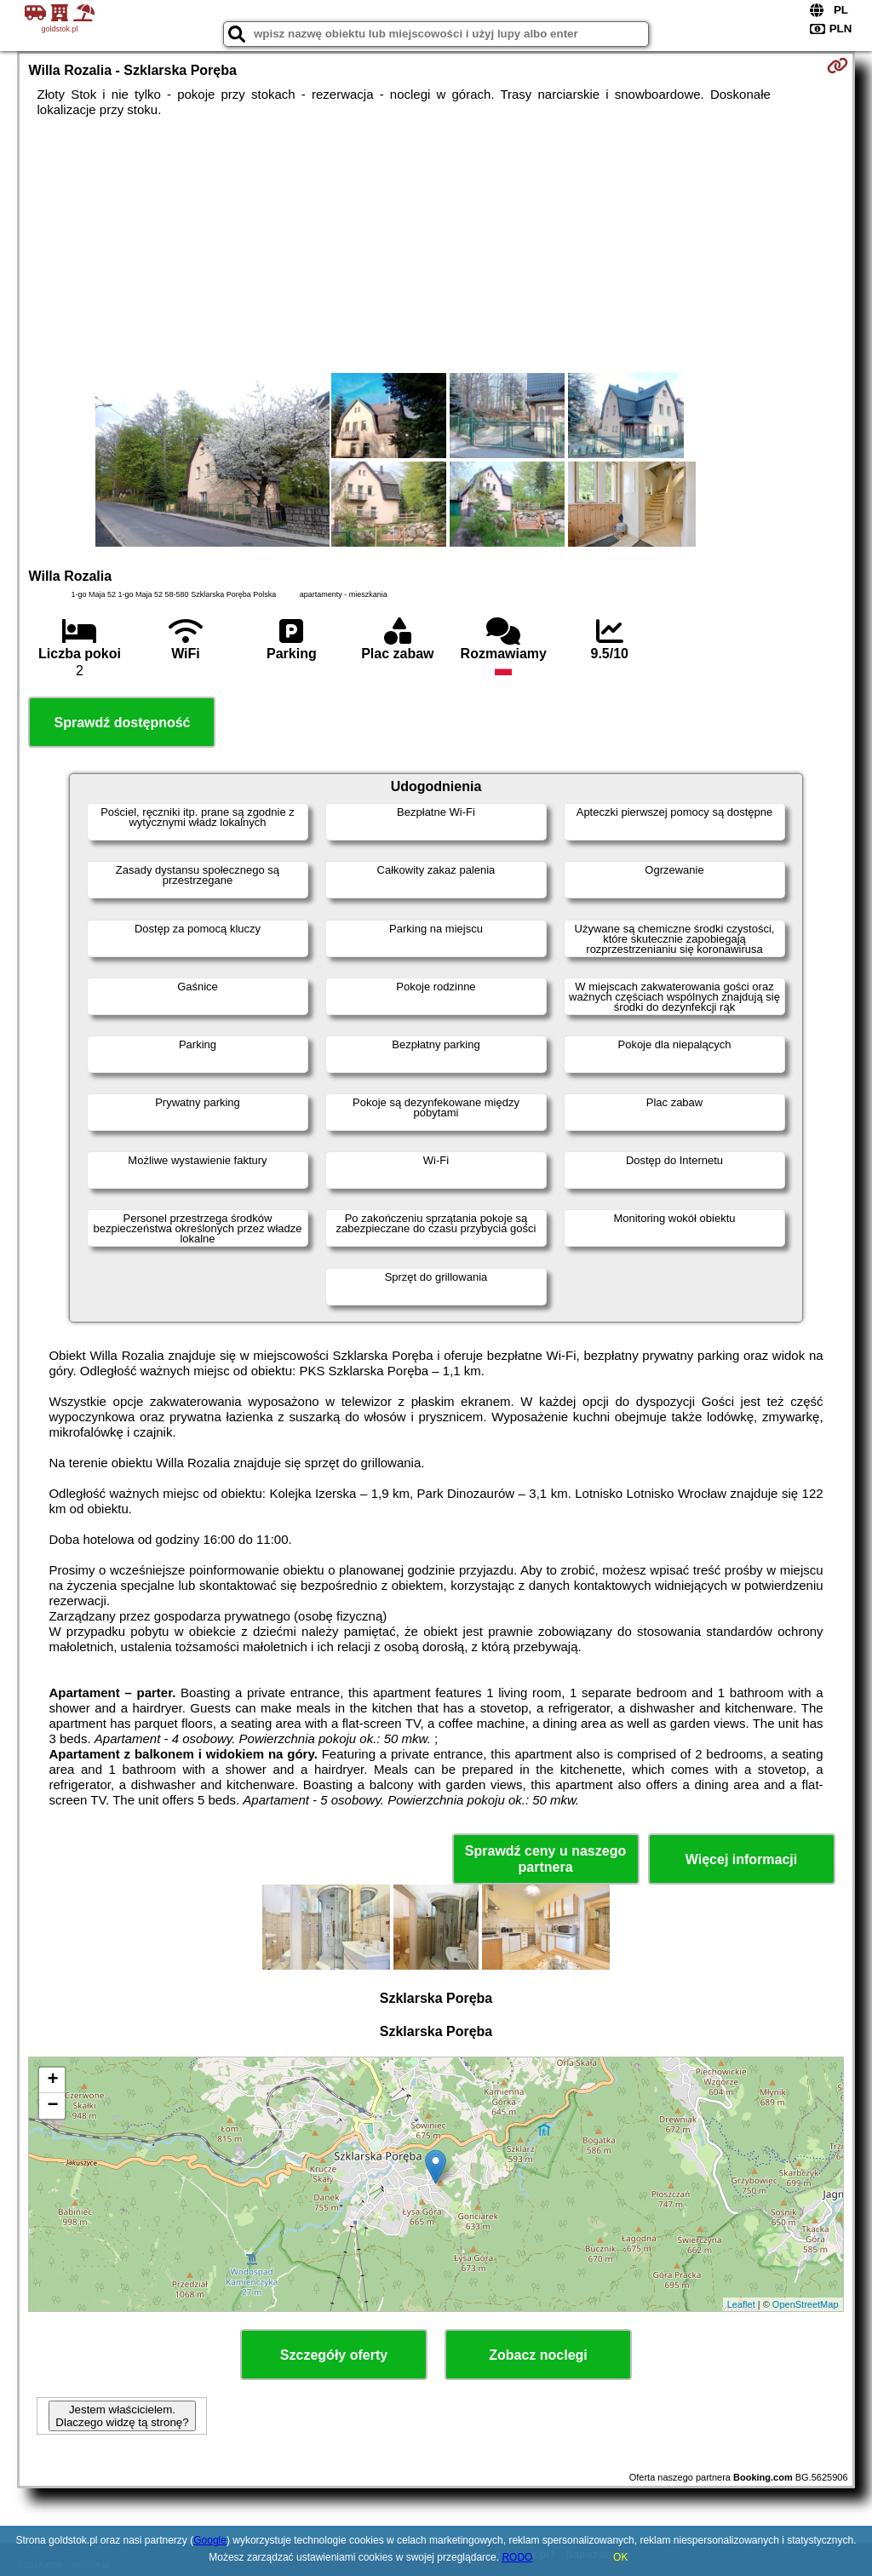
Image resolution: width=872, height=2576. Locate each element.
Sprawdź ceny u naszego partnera (545, 1859)
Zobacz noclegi (538, 2355)
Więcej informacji (741, 1859)
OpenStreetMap (805, 2304)
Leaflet (741, 2304)
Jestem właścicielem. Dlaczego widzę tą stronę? (121, 2416)
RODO (517, 2557)
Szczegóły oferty (333, 2355)
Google (210, 2540)
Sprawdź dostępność (122, 722)
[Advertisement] (436, 245)
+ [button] (52, 2080)
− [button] (52, 2106)
